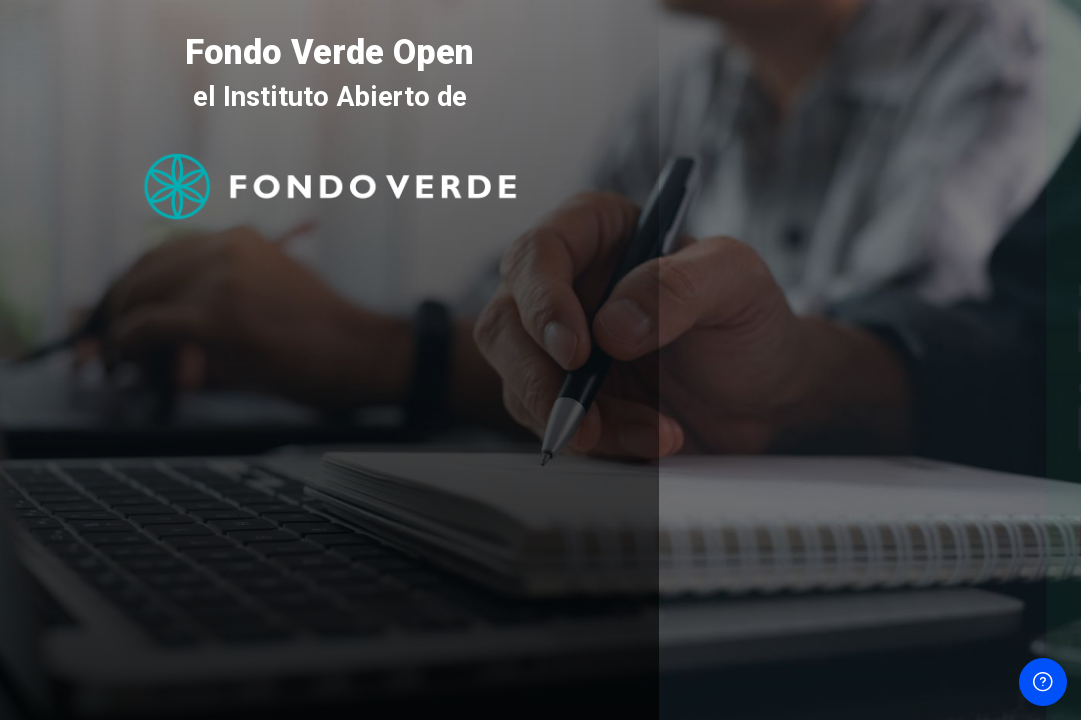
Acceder (870, 536)
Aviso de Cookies (870, 662)
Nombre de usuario (755, 291)
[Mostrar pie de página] (1043, 682)
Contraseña (729, 388)
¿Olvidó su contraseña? (990, 482)
